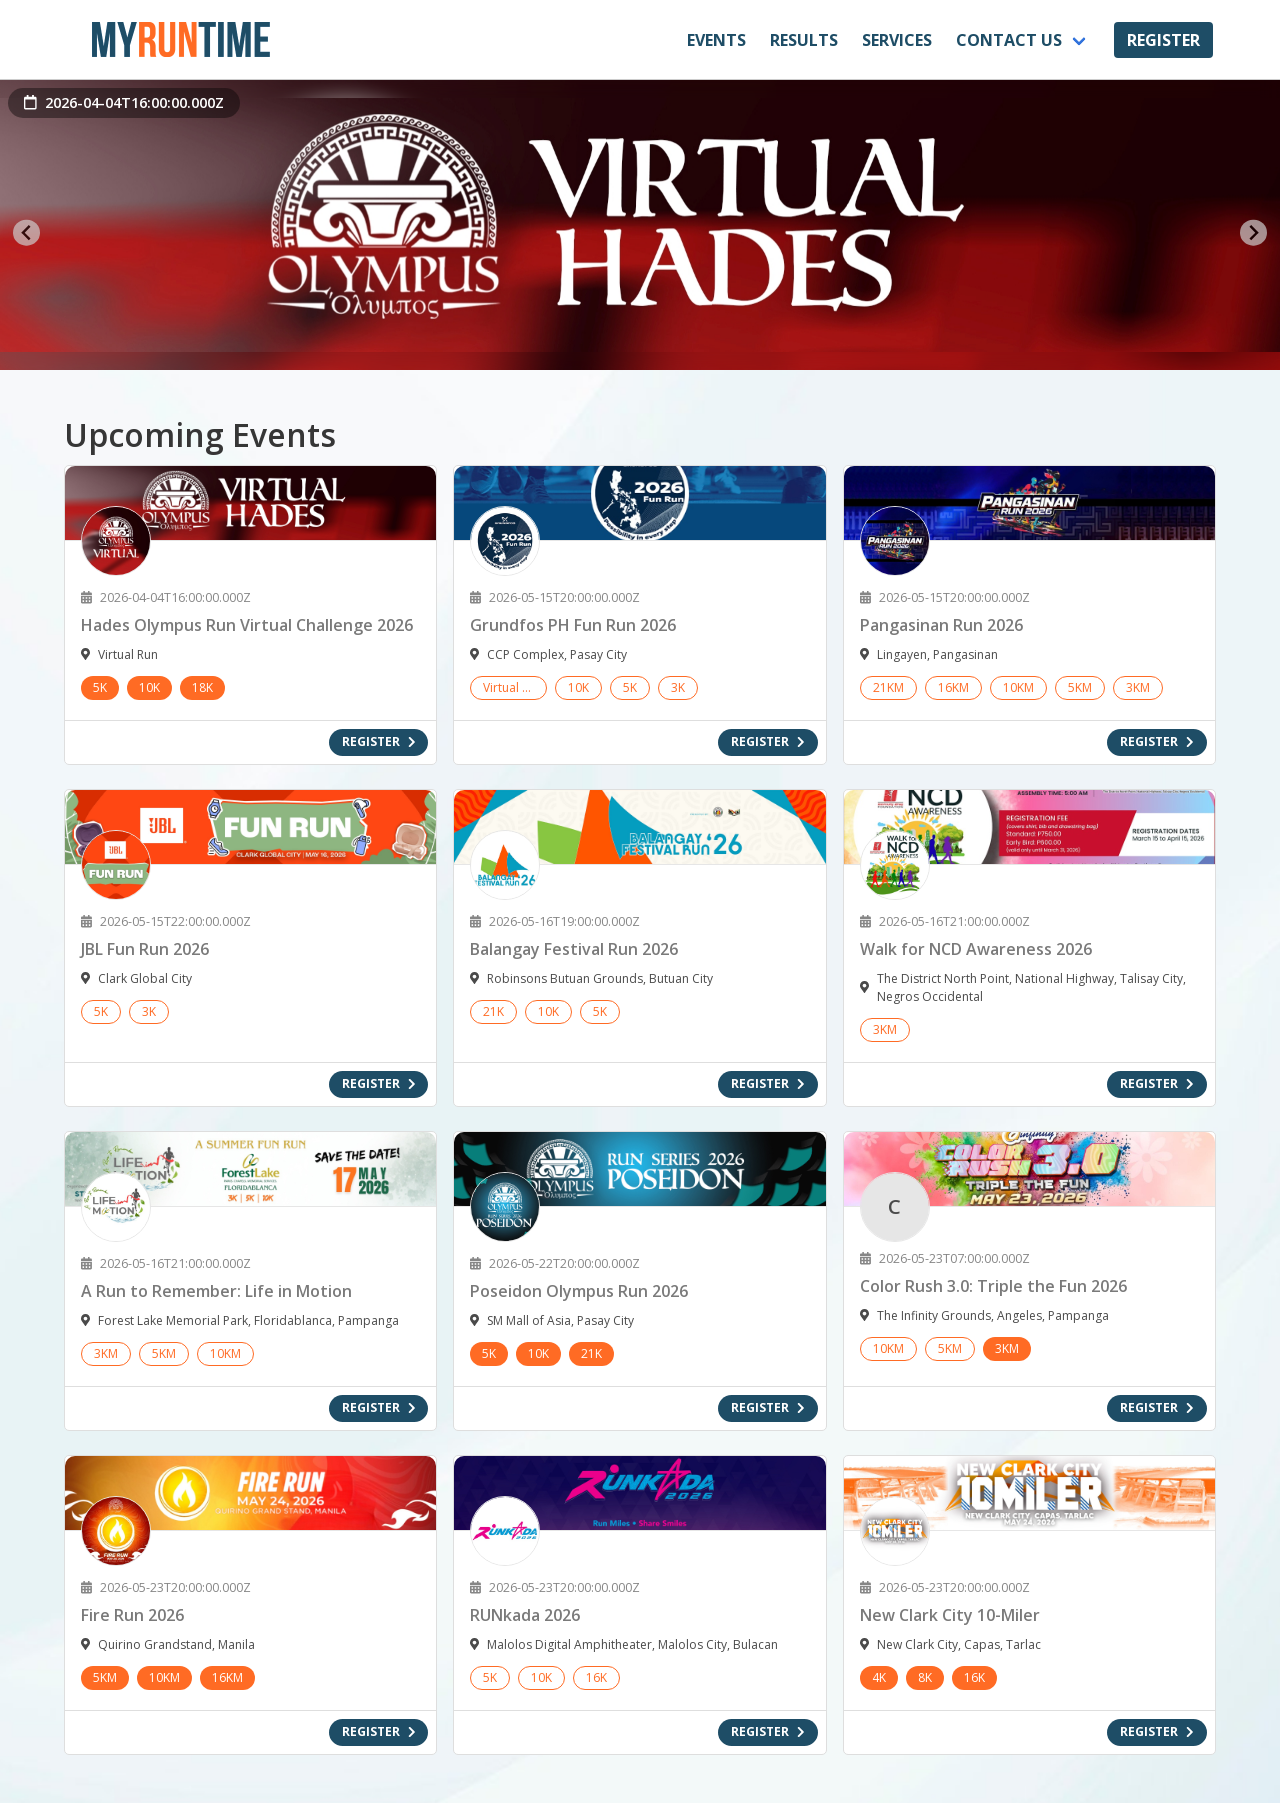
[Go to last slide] (26, 232)
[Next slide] (1253, 232)
